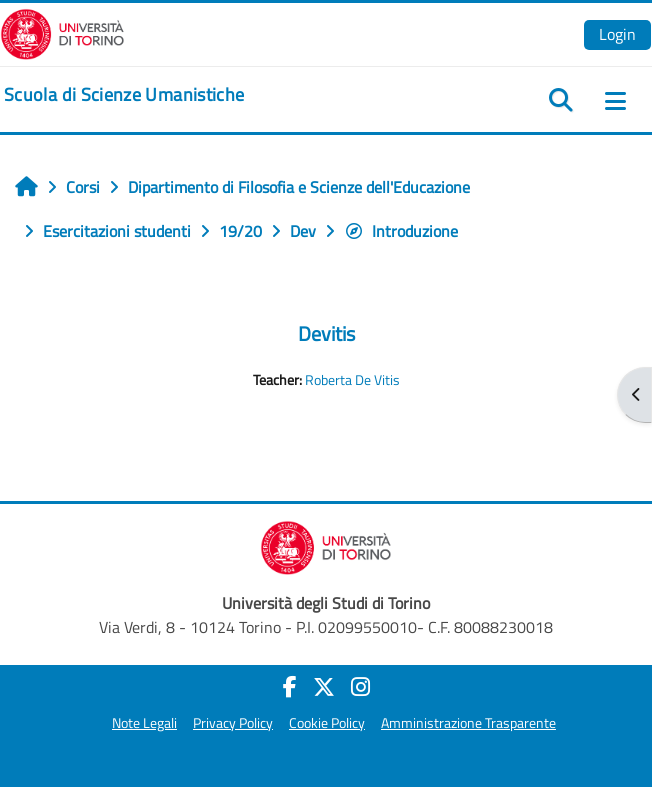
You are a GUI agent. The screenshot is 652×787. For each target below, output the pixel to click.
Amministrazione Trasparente (468, 723)
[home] (124, 95)
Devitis (326, 333)
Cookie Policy (327, 723)
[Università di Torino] (62, 32)
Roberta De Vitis (352, 380)
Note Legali (144, 723)
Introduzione (401, 231)
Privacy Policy (233, 723)
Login (617, 34)
